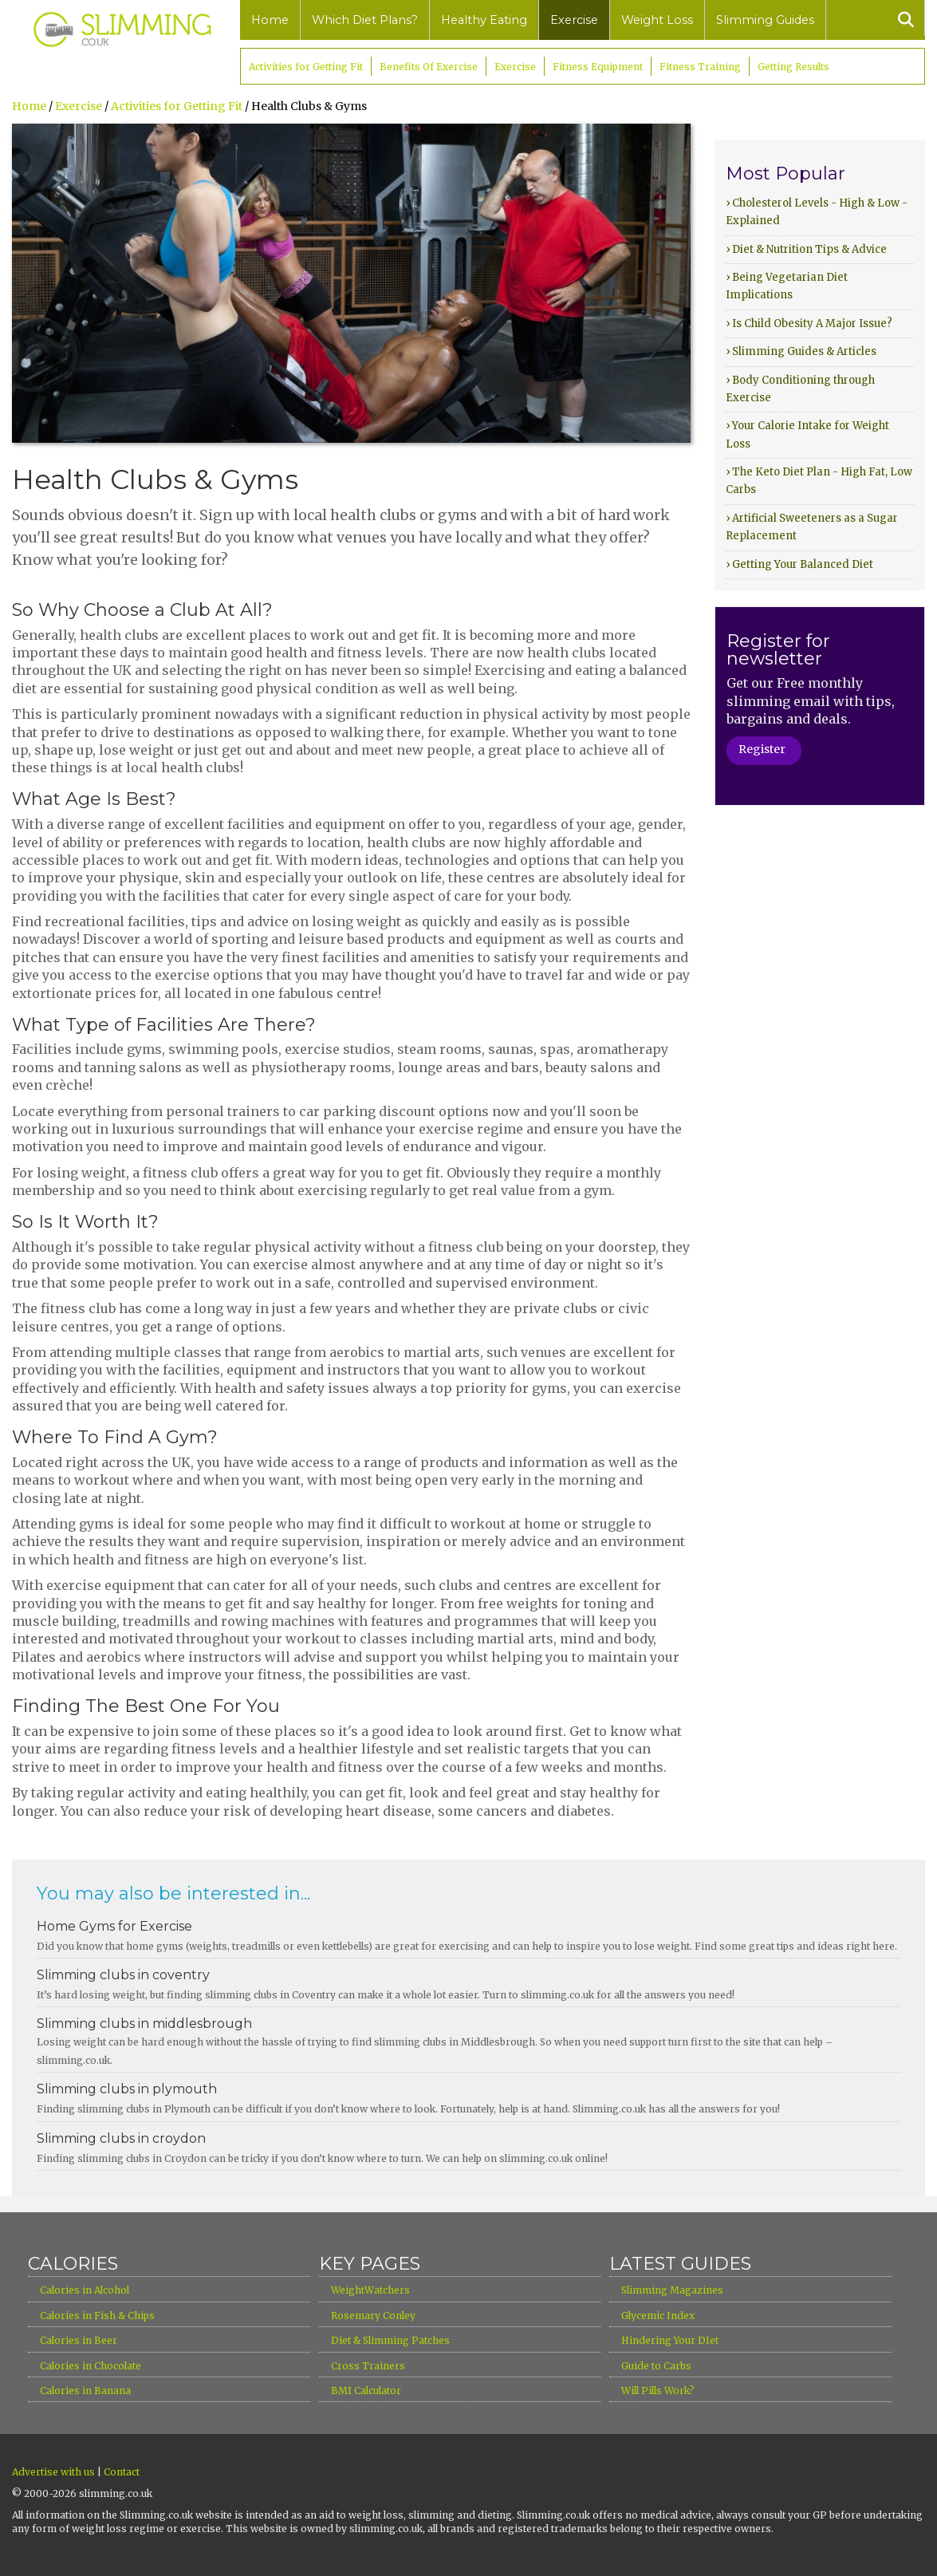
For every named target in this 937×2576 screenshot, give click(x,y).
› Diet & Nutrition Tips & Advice (806, 249)
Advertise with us (53, 2472)
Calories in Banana (85, 2391)
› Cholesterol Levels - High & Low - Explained (816, 211)
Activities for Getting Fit (306, 67)
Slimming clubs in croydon (121, 2138)
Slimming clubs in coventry (123, 1974)
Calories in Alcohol (84, 2290)
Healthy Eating (484, 20)
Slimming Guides (765, 20)
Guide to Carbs (656, 2366)
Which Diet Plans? (365, 20)
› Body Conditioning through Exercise (800, 388)
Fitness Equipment (598, 67)
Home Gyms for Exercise (114, 1926)
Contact (122, 2472)
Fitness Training (700, 67)
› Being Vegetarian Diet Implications (787, 286)
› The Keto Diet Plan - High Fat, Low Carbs (819, 480)
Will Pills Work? (658, 2391)
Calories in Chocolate (90, 2366)
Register (761, 749)
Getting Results (793, 67)
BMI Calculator (366, 2391)
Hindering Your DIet (669, 2340)
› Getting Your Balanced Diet (799, 564)
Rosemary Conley (373, 2316)
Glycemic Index (658, 2316)
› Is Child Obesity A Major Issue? (809, 323)
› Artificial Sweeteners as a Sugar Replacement (812, 526)
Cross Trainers (368, 2366)
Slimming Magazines (672, 2290)
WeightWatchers (370, 2290)
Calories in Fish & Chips (97, 2316)
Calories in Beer (78, 2340)
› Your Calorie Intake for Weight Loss (807, 434)
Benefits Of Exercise (429, 67)
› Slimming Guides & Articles (801, 351)
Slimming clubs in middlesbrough (144, 2023)
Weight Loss (657, 20)
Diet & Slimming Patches (390, 2340)
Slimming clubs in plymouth (127, 2089)
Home (270, 20)
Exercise (574, 20)
